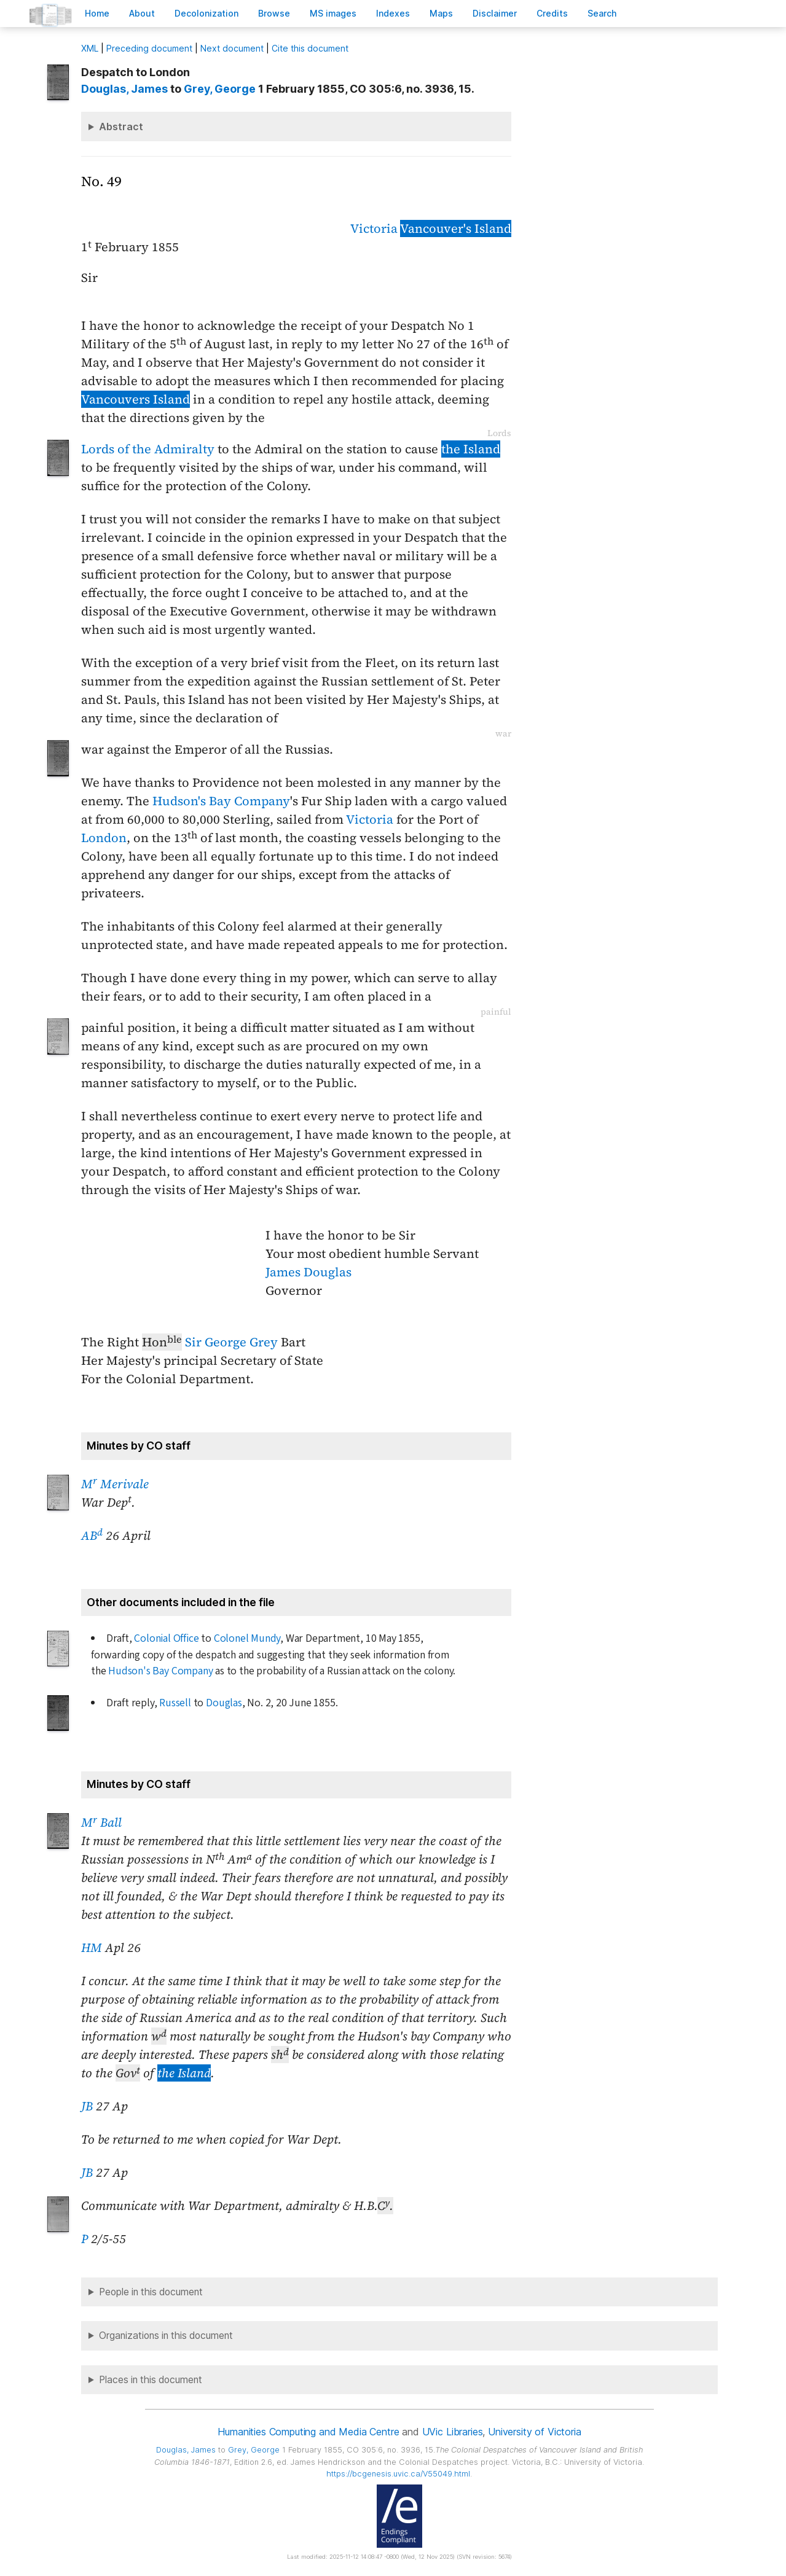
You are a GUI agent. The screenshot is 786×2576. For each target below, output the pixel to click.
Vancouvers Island (135, 399)
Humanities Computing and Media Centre (308, 2432)
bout (142, 13)
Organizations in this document (166, 2335)
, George (220, 88)
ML (89, 48)
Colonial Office (166, 1638)
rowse (274, 13)
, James (124, 88)
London (104, 837)
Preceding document (149, 48)
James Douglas (308, 1272)
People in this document (151, 2292)
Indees (393, 13)
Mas (441, 13)
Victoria (374, 228)
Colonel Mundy (247, 1638)
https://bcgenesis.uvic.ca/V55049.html (398, 2473)
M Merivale (115, 1484)
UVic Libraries (452, 2432)
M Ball (101, 1822)
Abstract (121, 126)
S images (333, 13)
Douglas (224, 1703)
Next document (232, 48)
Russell (175, 1703)
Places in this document (150, 2380)
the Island (470, 449)
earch (602, 13)
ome (97, 13)
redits (552, 13)
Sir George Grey (231, 1342)
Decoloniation (206, 13)
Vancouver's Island (455, 228)
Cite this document (310, 48)
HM (91, 1947)
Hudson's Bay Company (221, 801)
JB (87, 2106)
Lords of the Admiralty (147, 449)
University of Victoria (534, 2432)
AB (92, 1535)
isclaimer (495, 13)
